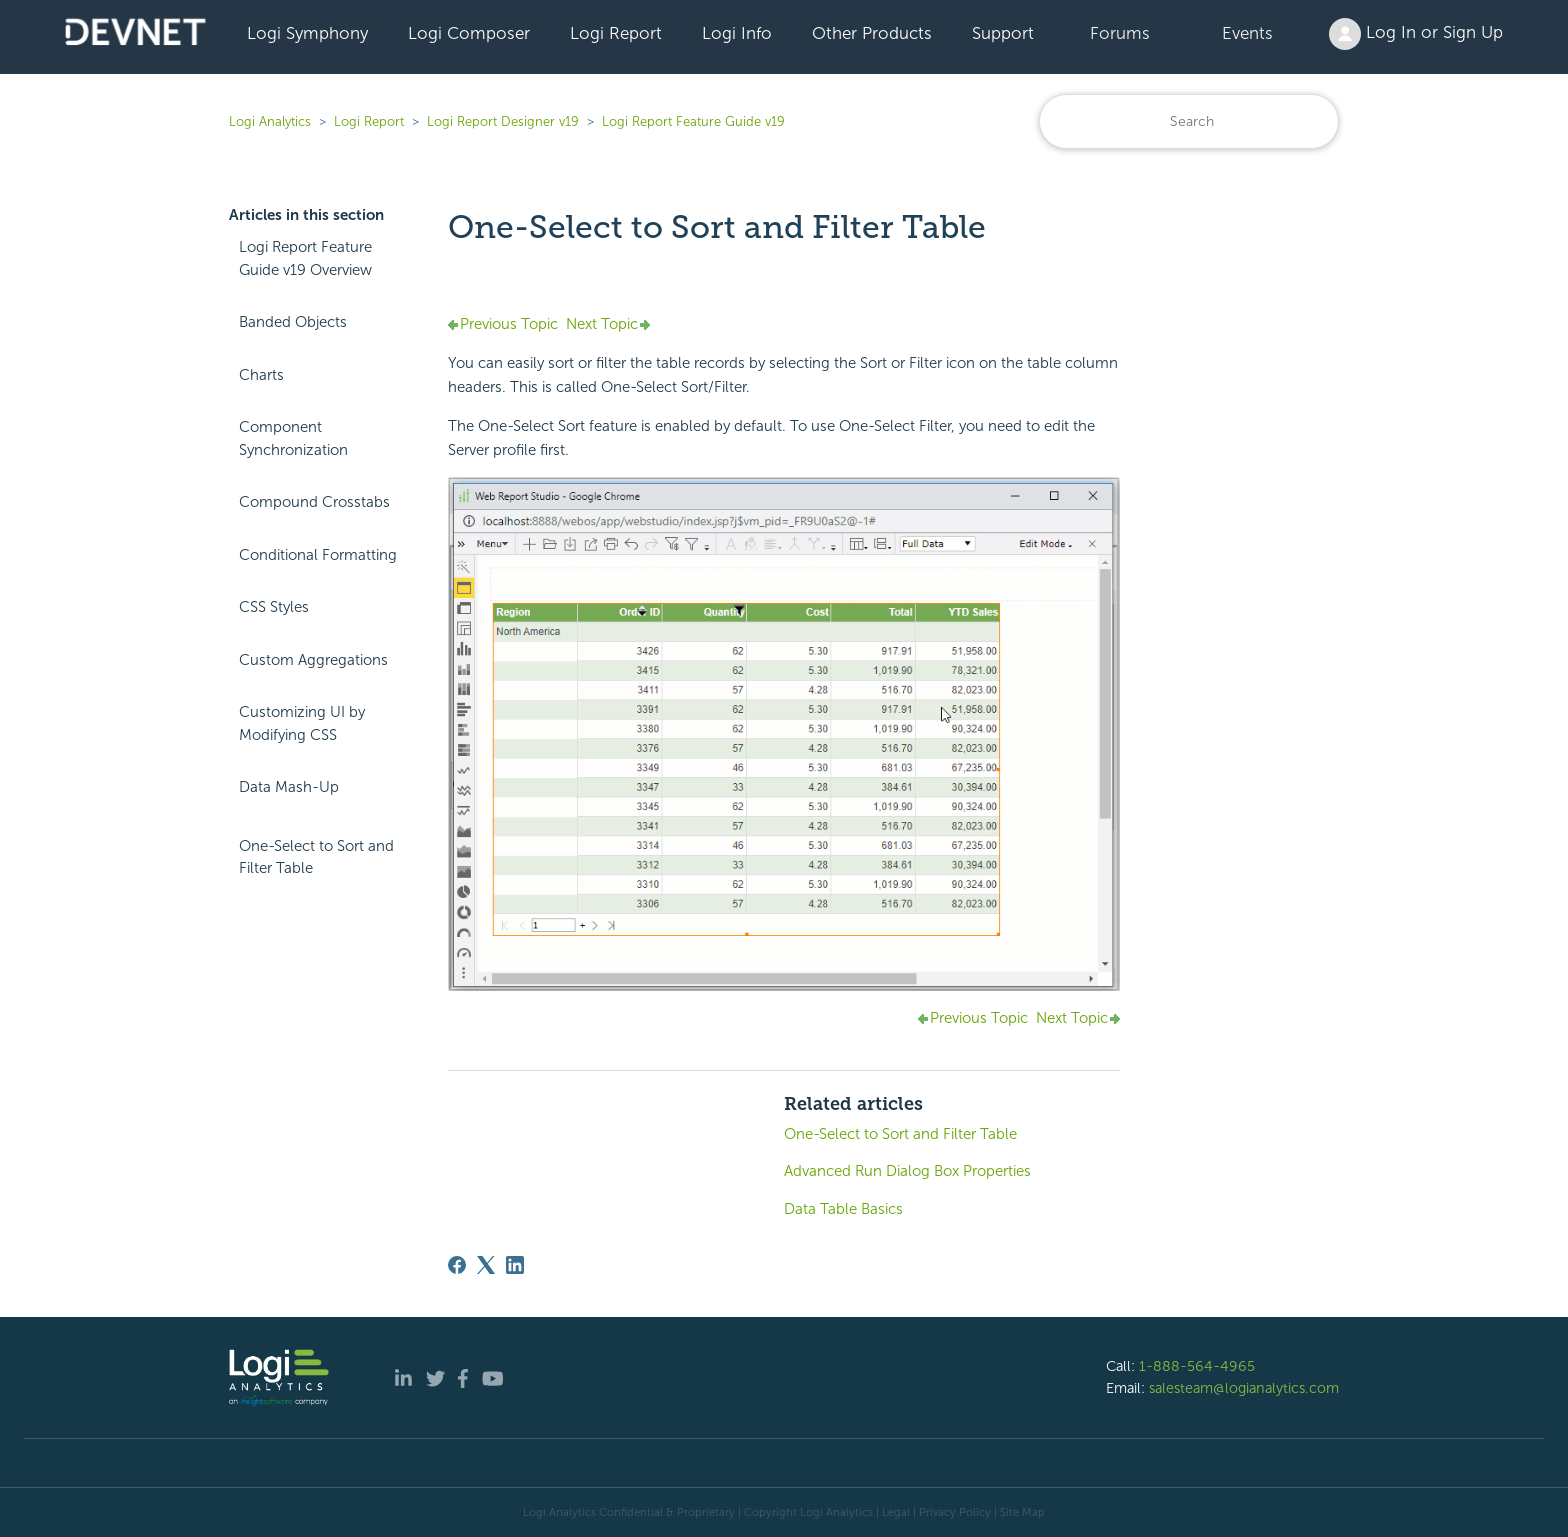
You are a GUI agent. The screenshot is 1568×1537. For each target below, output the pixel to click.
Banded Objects (293, 322)
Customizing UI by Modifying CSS (302, 723)
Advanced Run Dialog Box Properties (907, 1171)
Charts (261, 375)
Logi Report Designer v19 (503, 121)
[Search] (1189, 121)
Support (1003, 33)
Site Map (1022, 1512)
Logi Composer (469, 33)
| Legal (893, 1512)
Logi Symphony (307, 33)
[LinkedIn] (515, 1265)
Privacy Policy (955, 1512)
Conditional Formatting (318, 555)
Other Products (872, 33)
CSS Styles (274, 607)
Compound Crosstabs (314, 502)
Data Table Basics (843, 1209)
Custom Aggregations (313, 660)
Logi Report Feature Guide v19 (693, 121)
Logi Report (616, 33)
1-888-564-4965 (1197, 1366)
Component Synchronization (293, 438)
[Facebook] (457, 1265)
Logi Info (737, 33)
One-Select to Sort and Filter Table (316, 857)
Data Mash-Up (289, 787)
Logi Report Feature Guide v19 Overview (305, 258)
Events (1247, 33)
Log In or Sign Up (1416, 34)
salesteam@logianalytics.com (1244, 1388)
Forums (1120, 33)
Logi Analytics (270, 121)
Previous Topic (509, 324)
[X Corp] (486, 1265)
